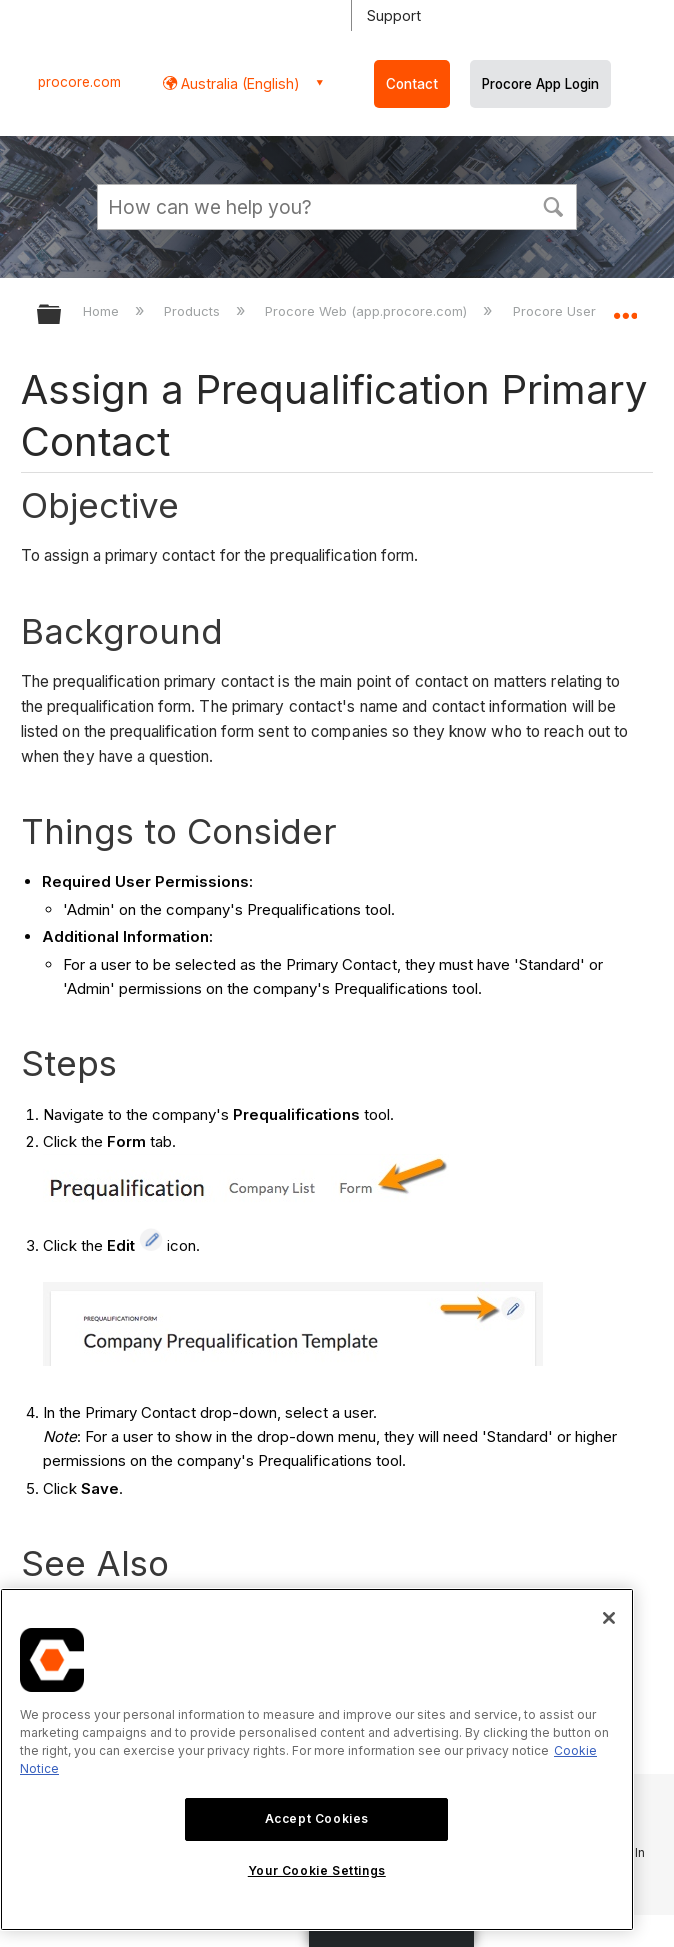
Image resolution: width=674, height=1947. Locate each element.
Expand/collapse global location (625, 308)
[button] (553, 205)
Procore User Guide (577, 311)
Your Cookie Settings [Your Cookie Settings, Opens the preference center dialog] (317, 1870)
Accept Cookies (317, 1818)
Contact (412, 84)
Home (103, 311)
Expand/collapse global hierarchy (62, 315)
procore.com (79, 82)
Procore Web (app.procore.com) (368, 311)
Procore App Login (540, 84)
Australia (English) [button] (238, 83)
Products (194, 311)
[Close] (609, 1618)
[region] (317, 1759)
